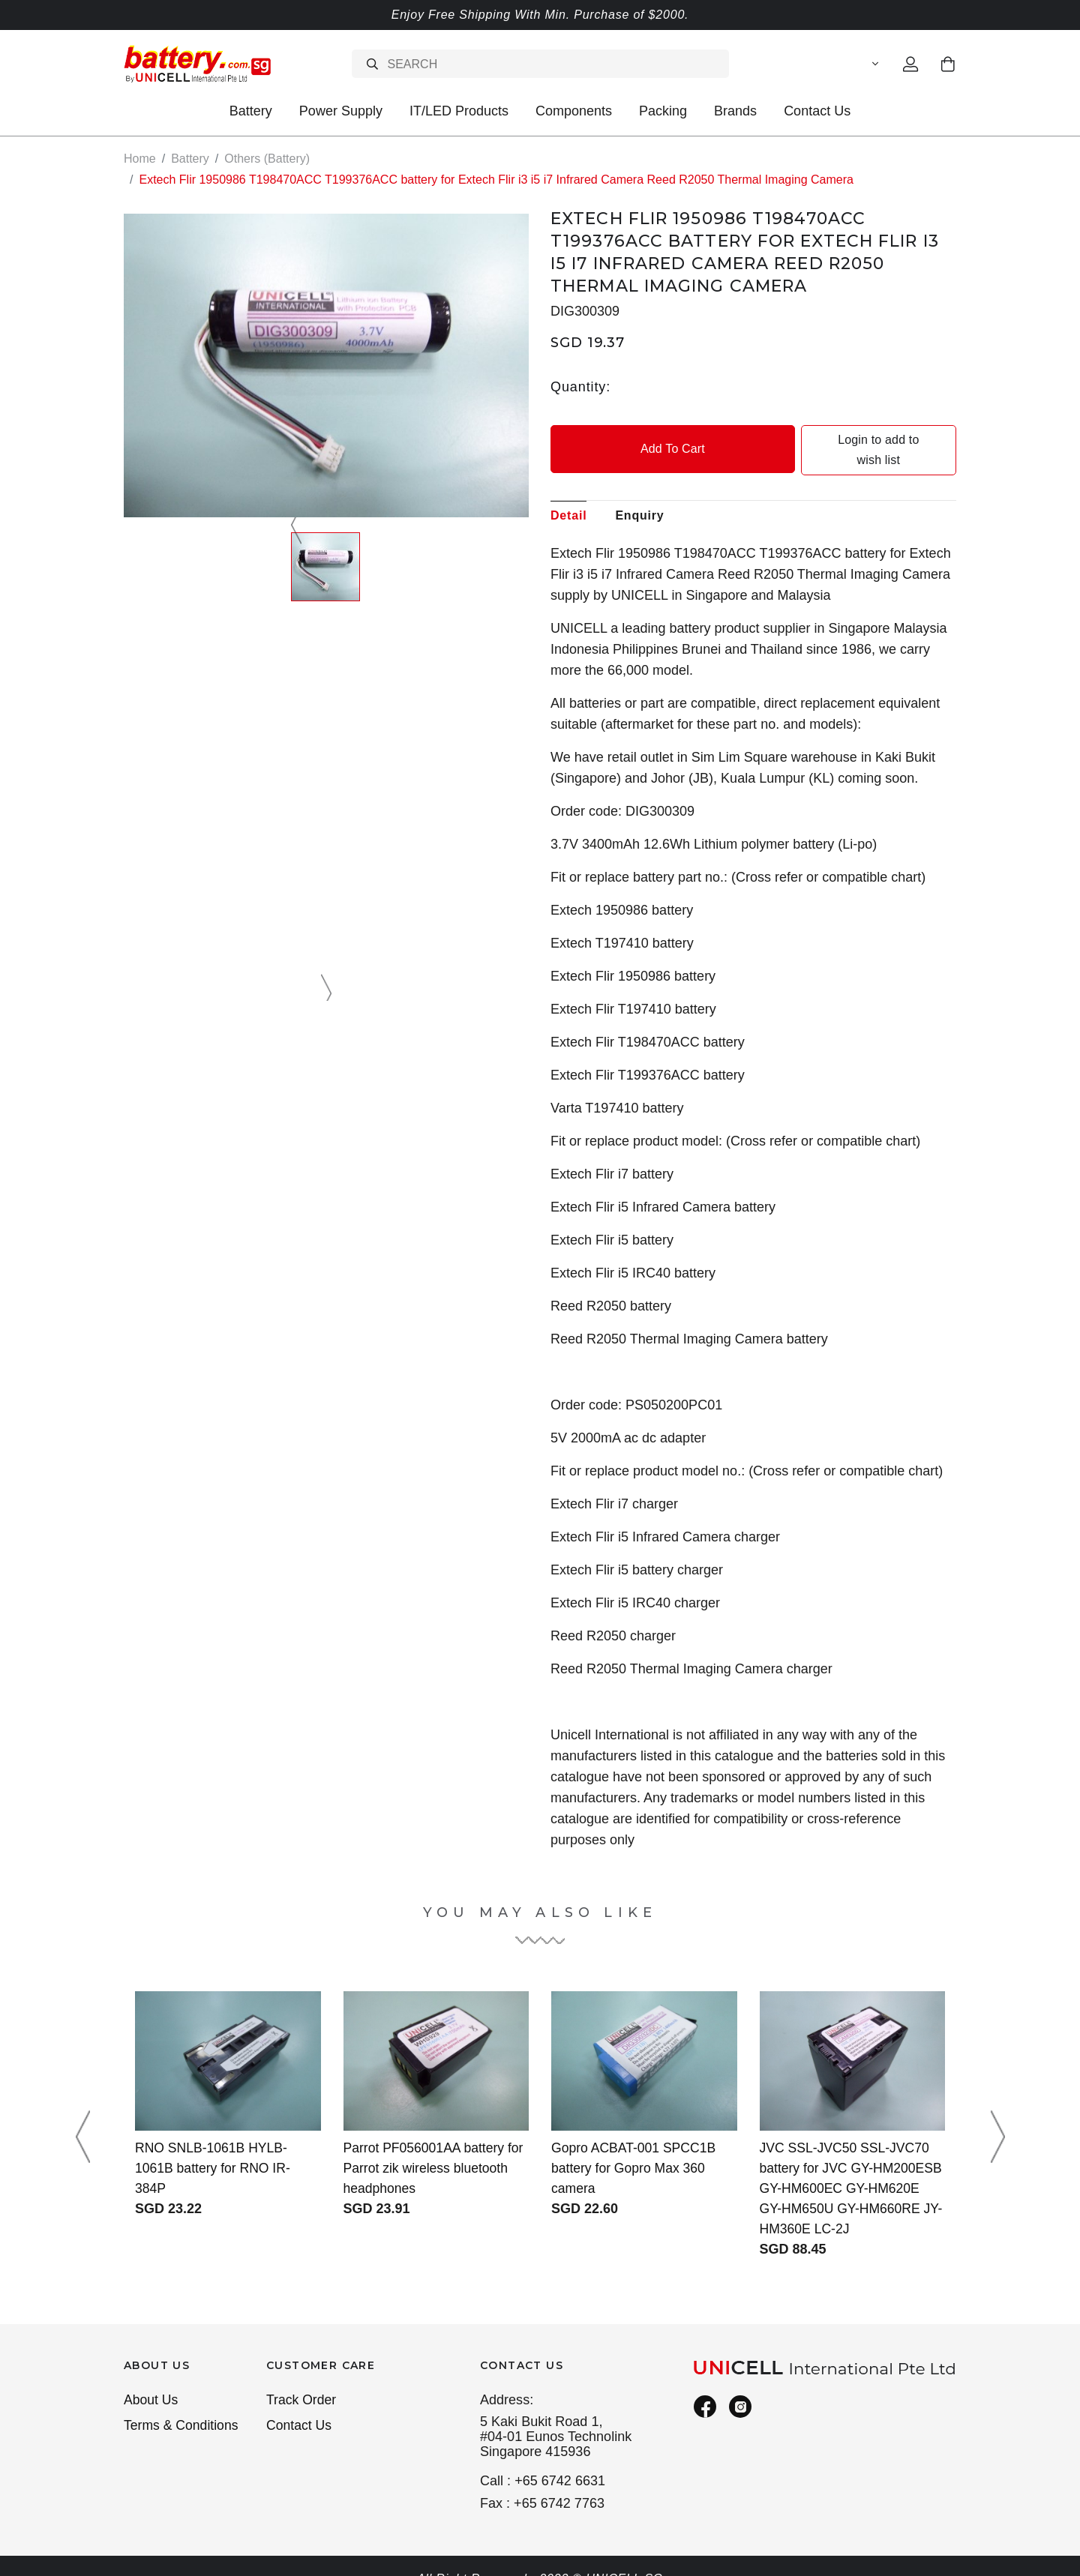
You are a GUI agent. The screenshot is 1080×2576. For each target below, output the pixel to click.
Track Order (302, 2380)
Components (574, 110)
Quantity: (580, 386)
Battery (251, 110)
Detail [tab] (568, 495)
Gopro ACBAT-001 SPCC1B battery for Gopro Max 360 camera (635, 2148)
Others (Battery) (267, 158)
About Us (151, 2380)
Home (140, 158)
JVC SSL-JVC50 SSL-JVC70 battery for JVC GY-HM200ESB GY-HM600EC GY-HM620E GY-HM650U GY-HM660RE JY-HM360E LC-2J (850, 2168)
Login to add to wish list (856, 439)
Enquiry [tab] (639, 495)
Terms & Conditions (182, 2406)
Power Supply (340, 110)
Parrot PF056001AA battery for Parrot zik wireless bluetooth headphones (436, 2148)
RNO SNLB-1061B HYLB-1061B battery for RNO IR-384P (214, 2148)
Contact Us (817, 110)
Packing (663, 110)
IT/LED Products (459, 110)
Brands (735, 110)
